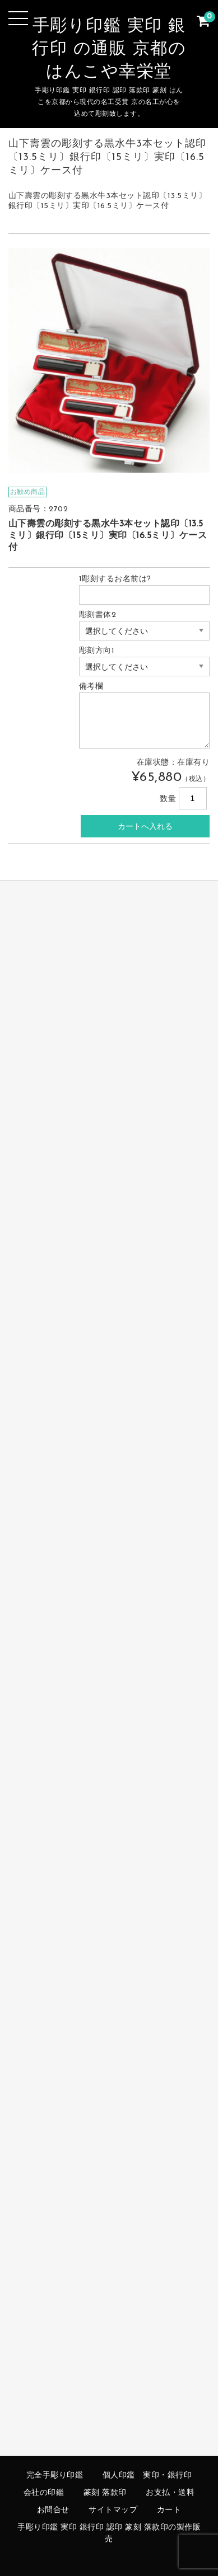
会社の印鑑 (44, 2493)
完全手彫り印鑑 (55, 2475)
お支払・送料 (170, 2493)
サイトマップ (113, 2510)
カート (169, 2510)
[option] (109, 360)
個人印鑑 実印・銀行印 (147, 2475)
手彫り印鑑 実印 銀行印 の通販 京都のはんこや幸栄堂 (109, 49)
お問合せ (53, 2510)
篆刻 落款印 (105, 2493)
